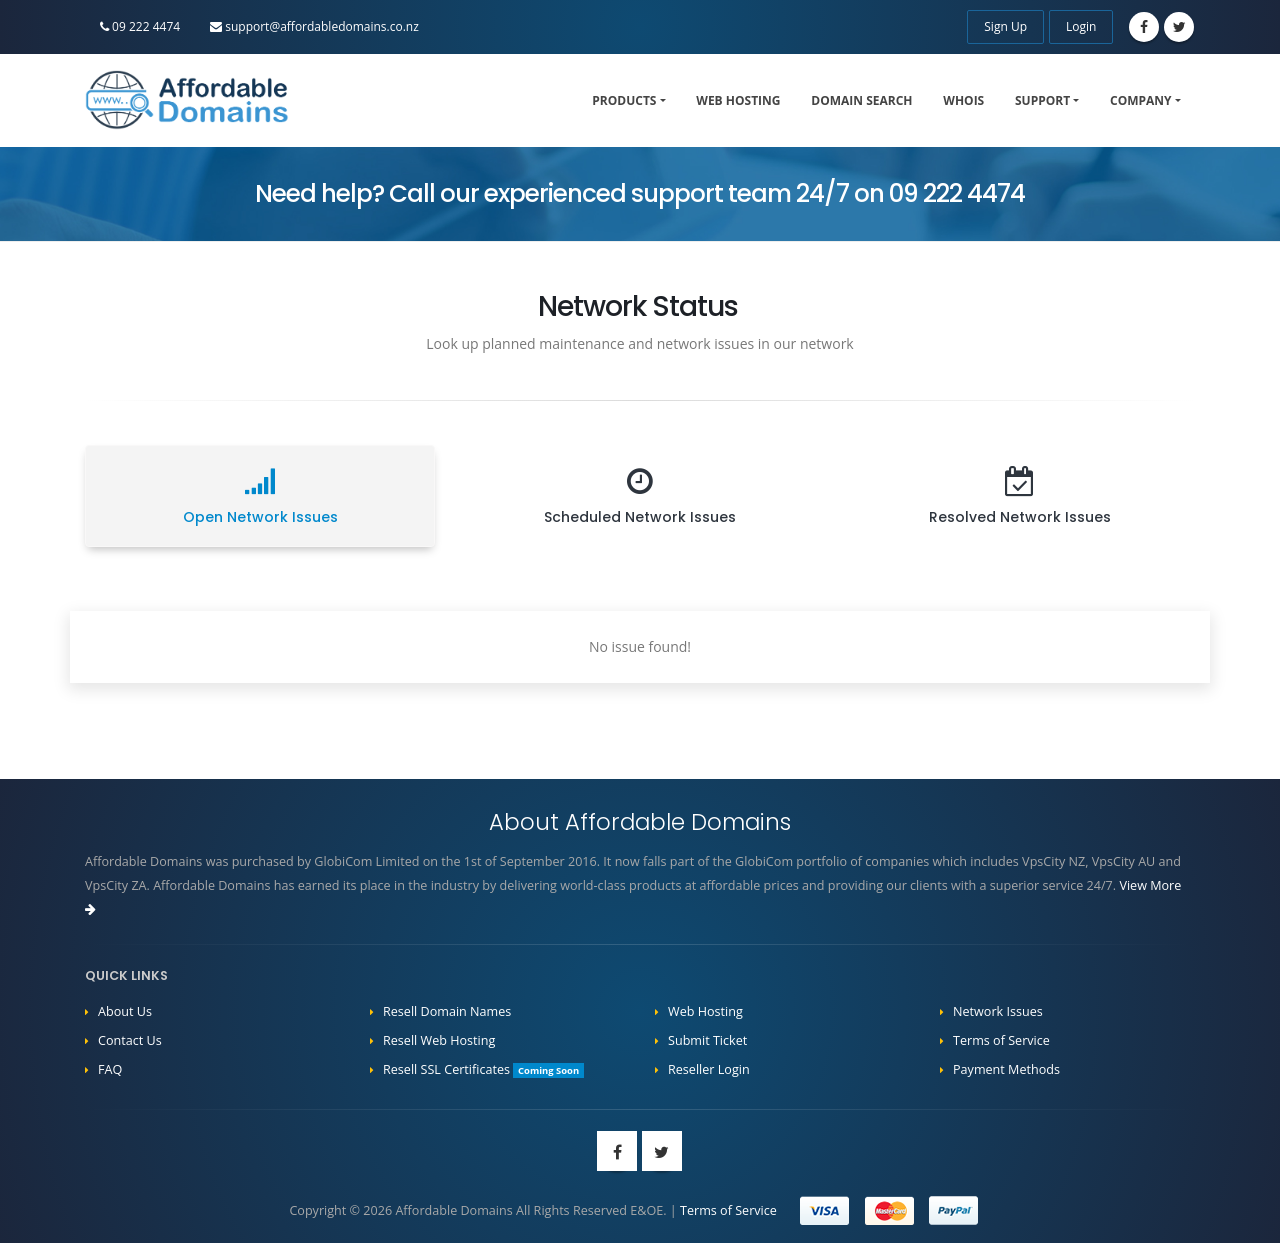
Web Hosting (738, 100)
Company (1141, 100)
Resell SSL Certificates (483, 1069)
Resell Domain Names (447, 1011)
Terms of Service (1001, 1040)
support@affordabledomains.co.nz (314, 26)
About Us (125, 1011)
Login (1081, 26)
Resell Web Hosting (439, 1040)
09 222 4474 (140, 26)
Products (624, 100)
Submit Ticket (707, 1040)
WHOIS (963, 100)
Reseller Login (709, 1069)
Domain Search (861, 100)
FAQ (110, 1069)
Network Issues (998, 1011)
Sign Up (1005, 26)
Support (1042, 100)
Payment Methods (1006, 1069)
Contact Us (130, 1040)
